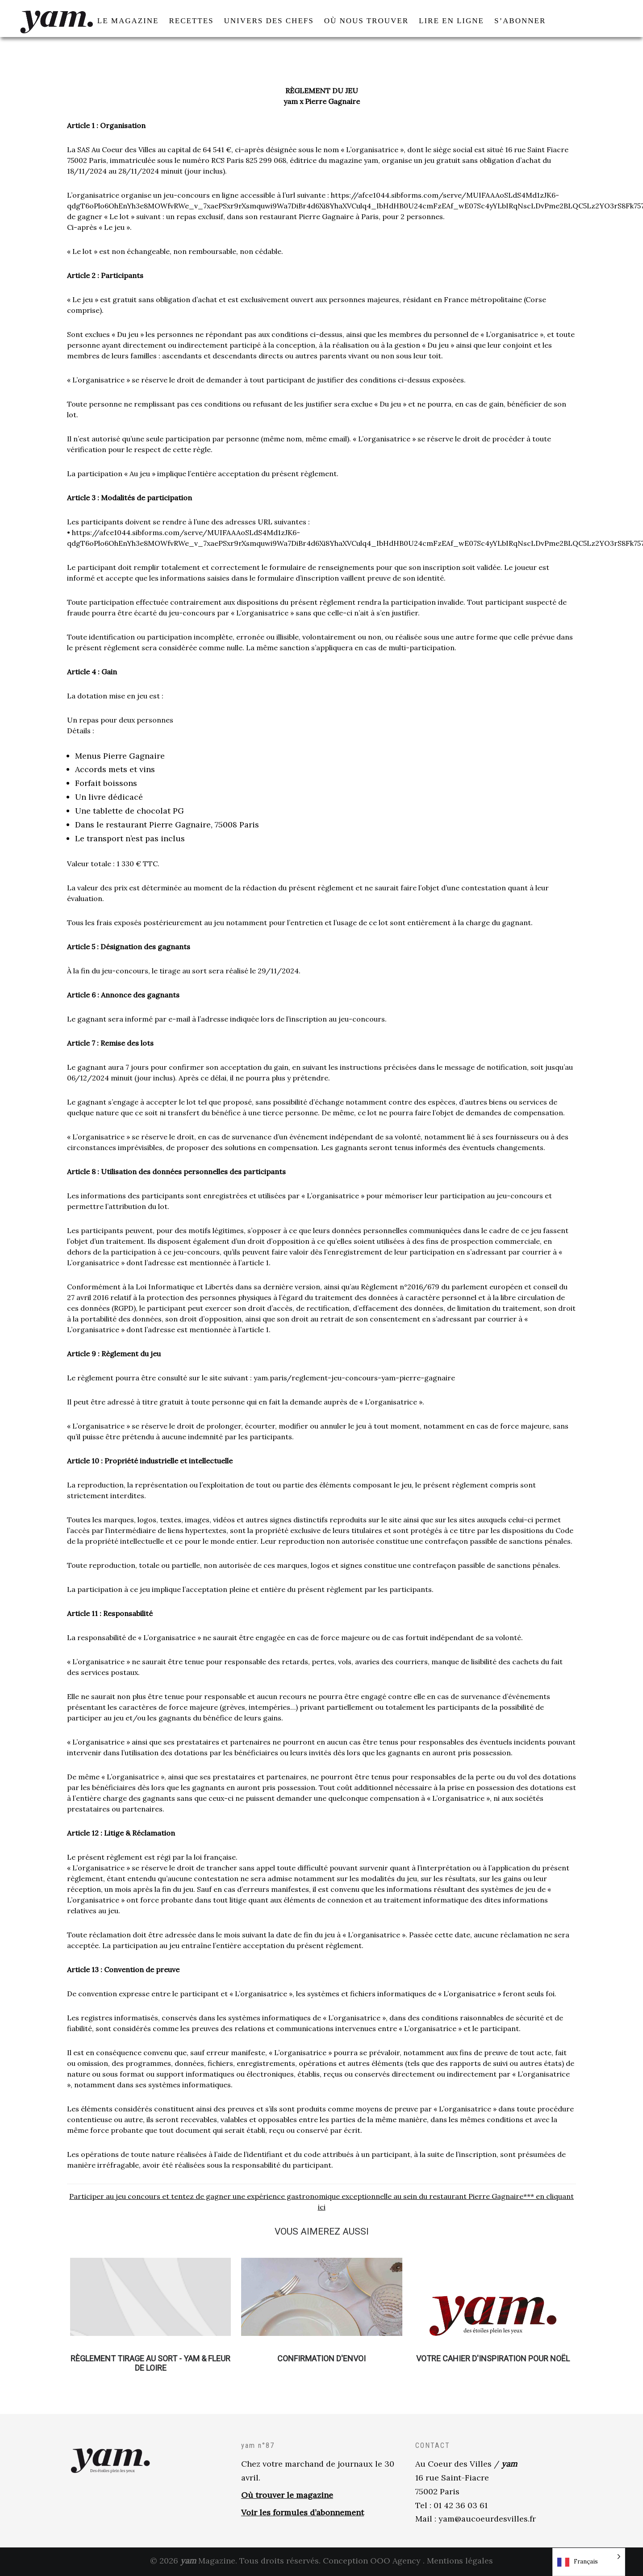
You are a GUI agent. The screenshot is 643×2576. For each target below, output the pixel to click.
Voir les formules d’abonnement (302, 2513)
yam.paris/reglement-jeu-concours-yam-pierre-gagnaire (354, 1378)
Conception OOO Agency (372, 2562)
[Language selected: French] (588, 2562)
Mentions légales (460, 2562)
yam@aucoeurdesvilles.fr (487, 2520)
